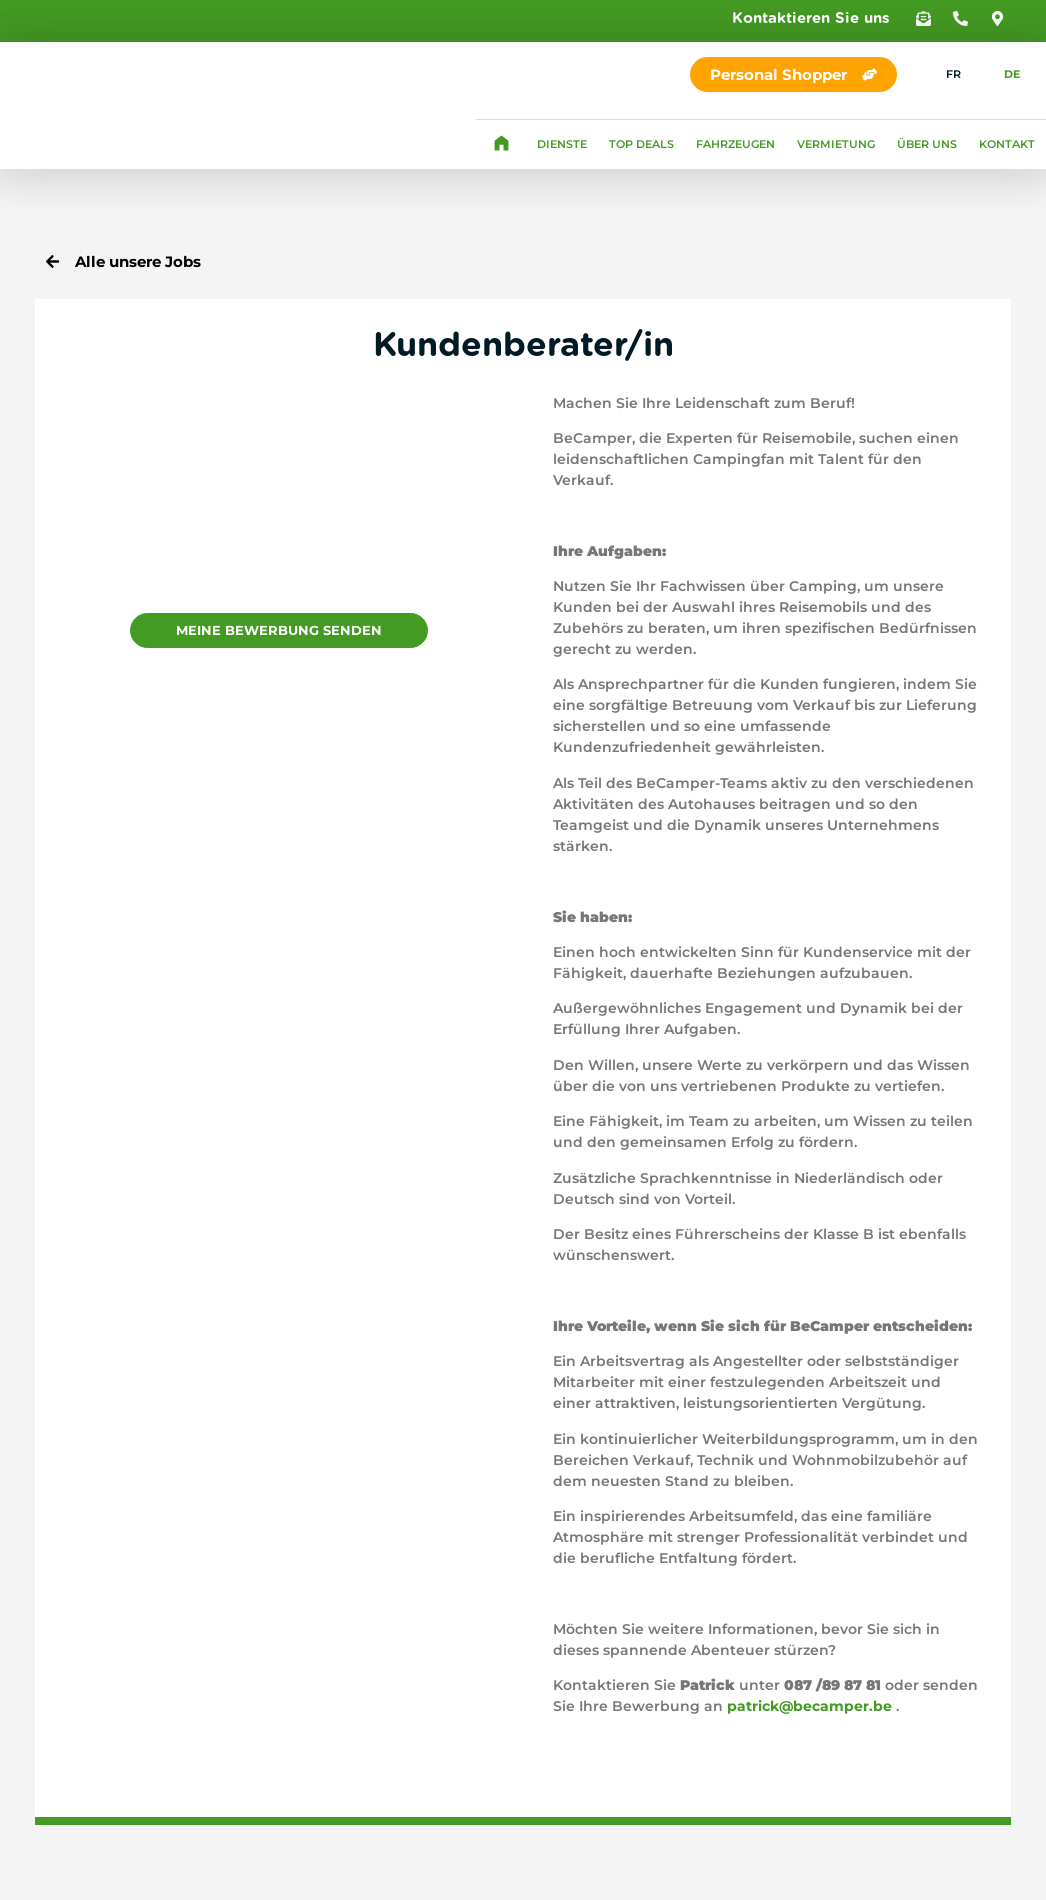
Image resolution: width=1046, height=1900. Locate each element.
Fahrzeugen (735, 144)
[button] (923, 18)
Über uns (927, 144)
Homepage (501, 144)
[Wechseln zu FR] (942, 74)
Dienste (562, 144)
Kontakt (1007, 144)
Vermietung (836, 144)
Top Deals (641, 144)
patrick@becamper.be (809, 1706)
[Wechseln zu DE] (1000, 74)
